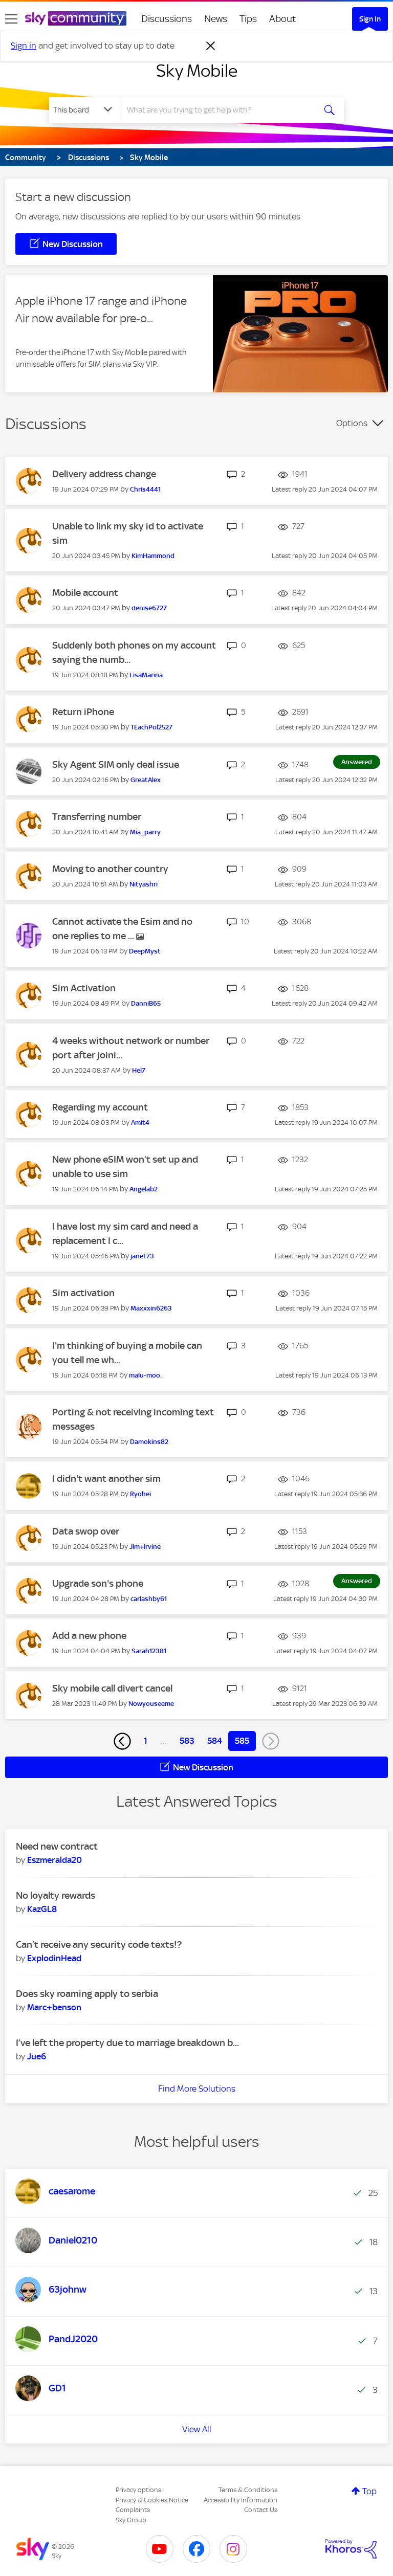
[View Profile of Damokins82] (149, 1442)
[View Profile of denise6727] (149, 608)
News (215, 19)
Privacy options (138, 2490)
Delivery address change (104, 474)
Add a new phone (89, 1635)
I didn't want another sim (106, 1478)
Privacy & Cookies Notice (152, 2500)
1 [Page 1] (145, 1741)
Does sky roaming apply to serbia (87, 1994)
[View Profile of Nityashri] (143, 884)
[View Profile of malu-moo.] (145, 1375)
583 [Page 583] (187, 1741)
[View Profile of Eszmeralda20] (54, 1860)
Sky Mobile (196, 70)
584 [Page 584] (214, 1741)
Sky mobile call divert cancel (112, 1688)
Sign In (370, 19)
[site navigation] (11, 19)
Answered (356, 762)
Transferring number (96, 817)
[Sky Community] (75, 18)
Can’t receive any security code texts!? (99, 1944)
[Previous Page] (122, 1741)
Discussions (166, 19)
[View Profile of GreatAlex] (145, 780)
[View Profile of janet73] (142, 1256)
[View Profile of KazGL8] (42, 1909)
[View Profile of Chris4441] (145, 489)
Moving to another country (110, 869)
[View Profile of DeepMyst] (145, 951)
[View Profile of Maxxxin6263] (151, 1308)
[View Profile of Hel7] (138, 1070)
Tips (248, 19)
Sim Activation (84, 988)
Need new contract (57, 1846)
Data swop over (85, 1531)
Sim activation (83, 1293)
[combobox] (220, 110)
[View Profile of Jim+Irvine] (145, 1546)
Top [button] (369, 2491)
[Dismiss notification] (211, 46)
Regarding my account (100, 1107)
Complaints (133, 2510)
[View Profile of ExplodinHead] (54, 1958)
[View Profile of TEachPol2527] (151, 727)
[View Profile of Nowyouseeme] (151, 1703)
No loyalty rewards (55, 1895)
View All (196, 2429)
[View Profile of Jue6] (36, 2056)
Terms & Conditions (248, 2490)
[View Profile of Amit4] (140, 1122)
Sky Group (131, 2520)
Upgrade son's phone (97, 1583)
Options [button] (351, 423)
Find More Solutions (196, 2088)
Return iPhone (83, 712)
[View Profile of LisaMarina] (146, 675)
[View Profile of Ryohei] (140, 1494)
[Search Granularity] (84, 110)
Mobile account (85, 592)
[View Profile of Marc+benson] (54, 2007)
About (282, 19)
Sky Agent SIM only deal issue (115, 764)
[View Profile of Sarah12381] (149, 1651)
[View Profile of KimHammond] (153, 556)
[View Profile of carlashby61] (148, 1599)
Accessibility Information (240, 2500)
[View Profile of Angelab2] (143, 1189)
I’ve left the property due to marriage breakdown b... (127, 2043)
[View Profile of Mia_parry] (145, 832)
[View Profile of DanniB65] (146, 1003)
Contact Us (260, 2510)
